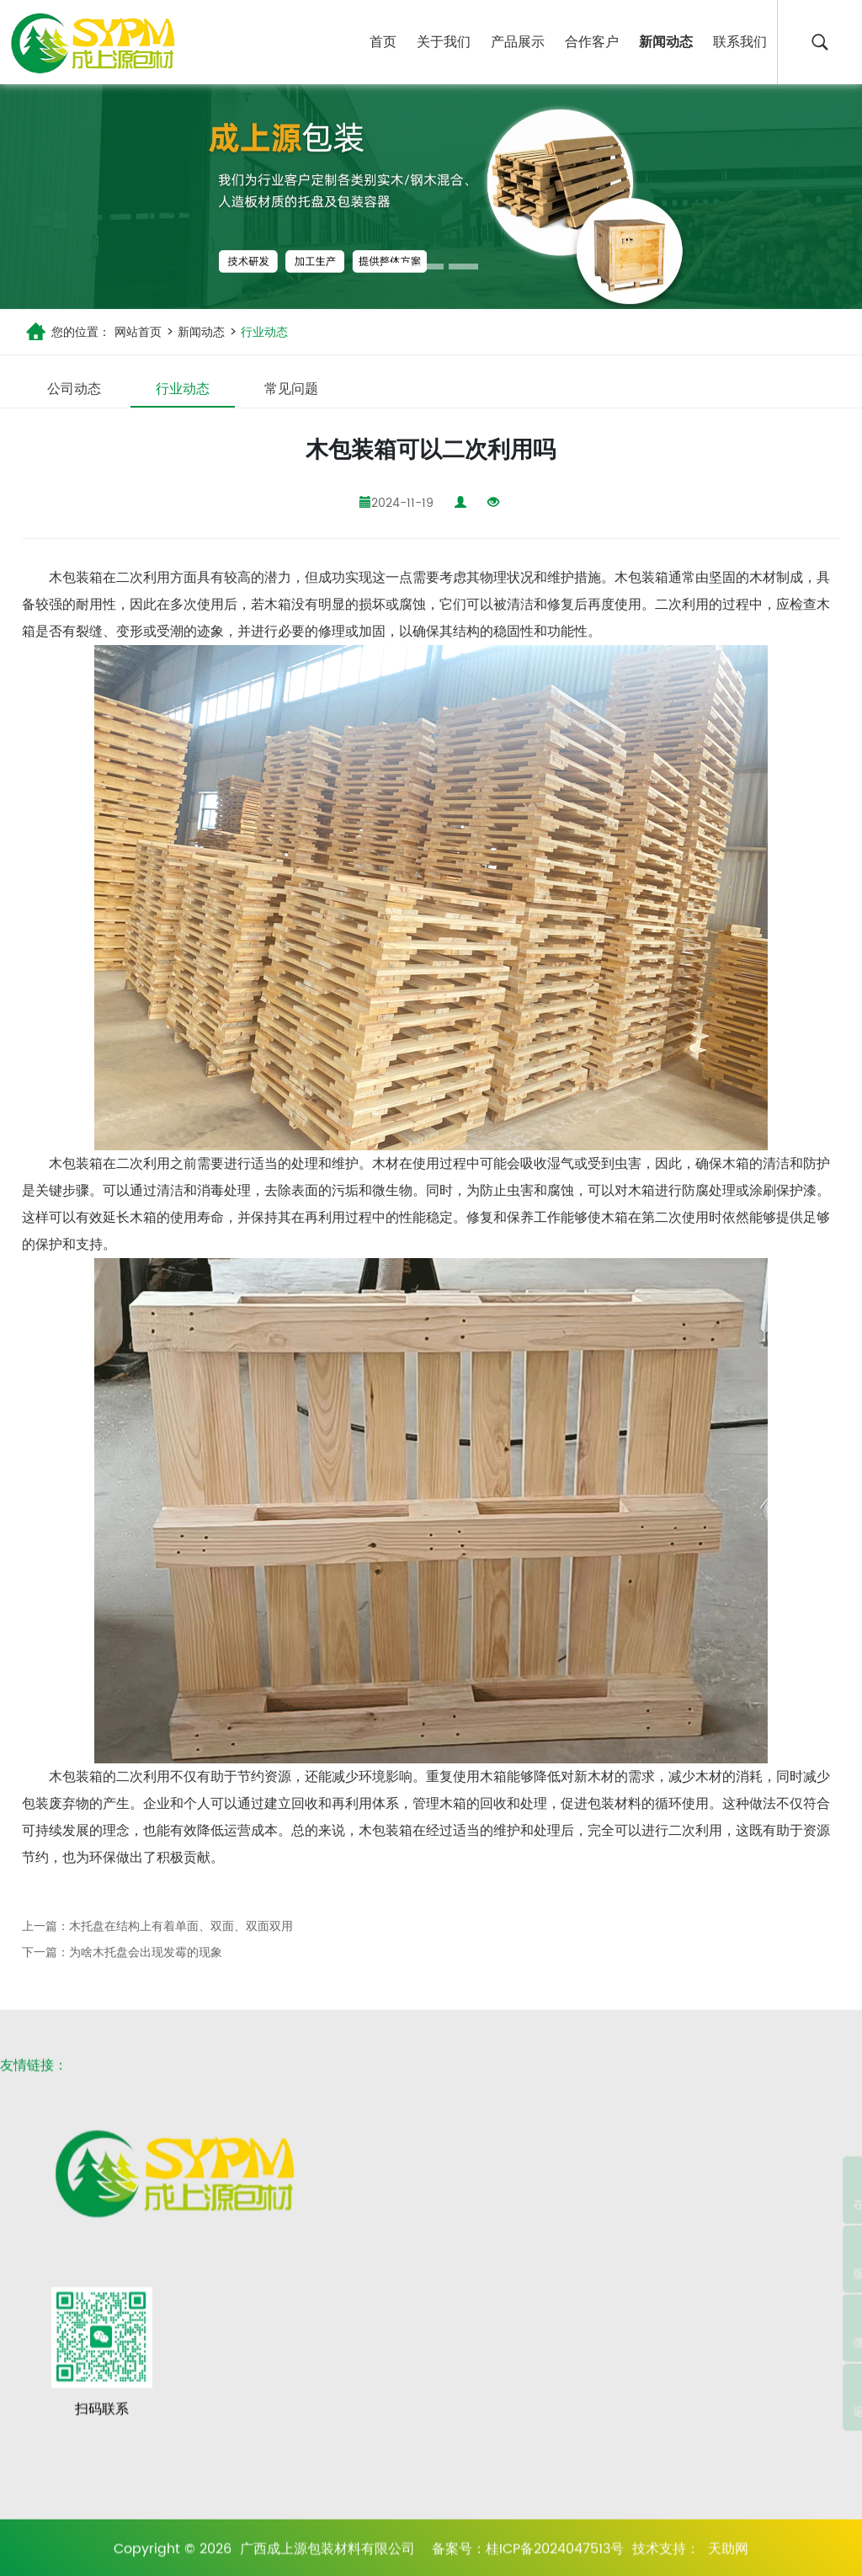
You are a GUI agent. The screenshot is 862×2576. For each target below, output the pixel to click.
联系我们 (740, 42)
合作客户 (592, 42)
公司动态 (74, 389)
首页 (383, 42)
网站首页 (138, 332)
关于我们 (444, 42)
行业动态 (262, 332)
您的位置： (80, 332)
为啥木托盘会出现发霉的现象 (145, 1952)
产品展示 (518, 42)
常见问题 (291, 389)
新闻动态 (666, 42)
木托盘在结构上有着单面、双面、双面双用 (181, 1926)
